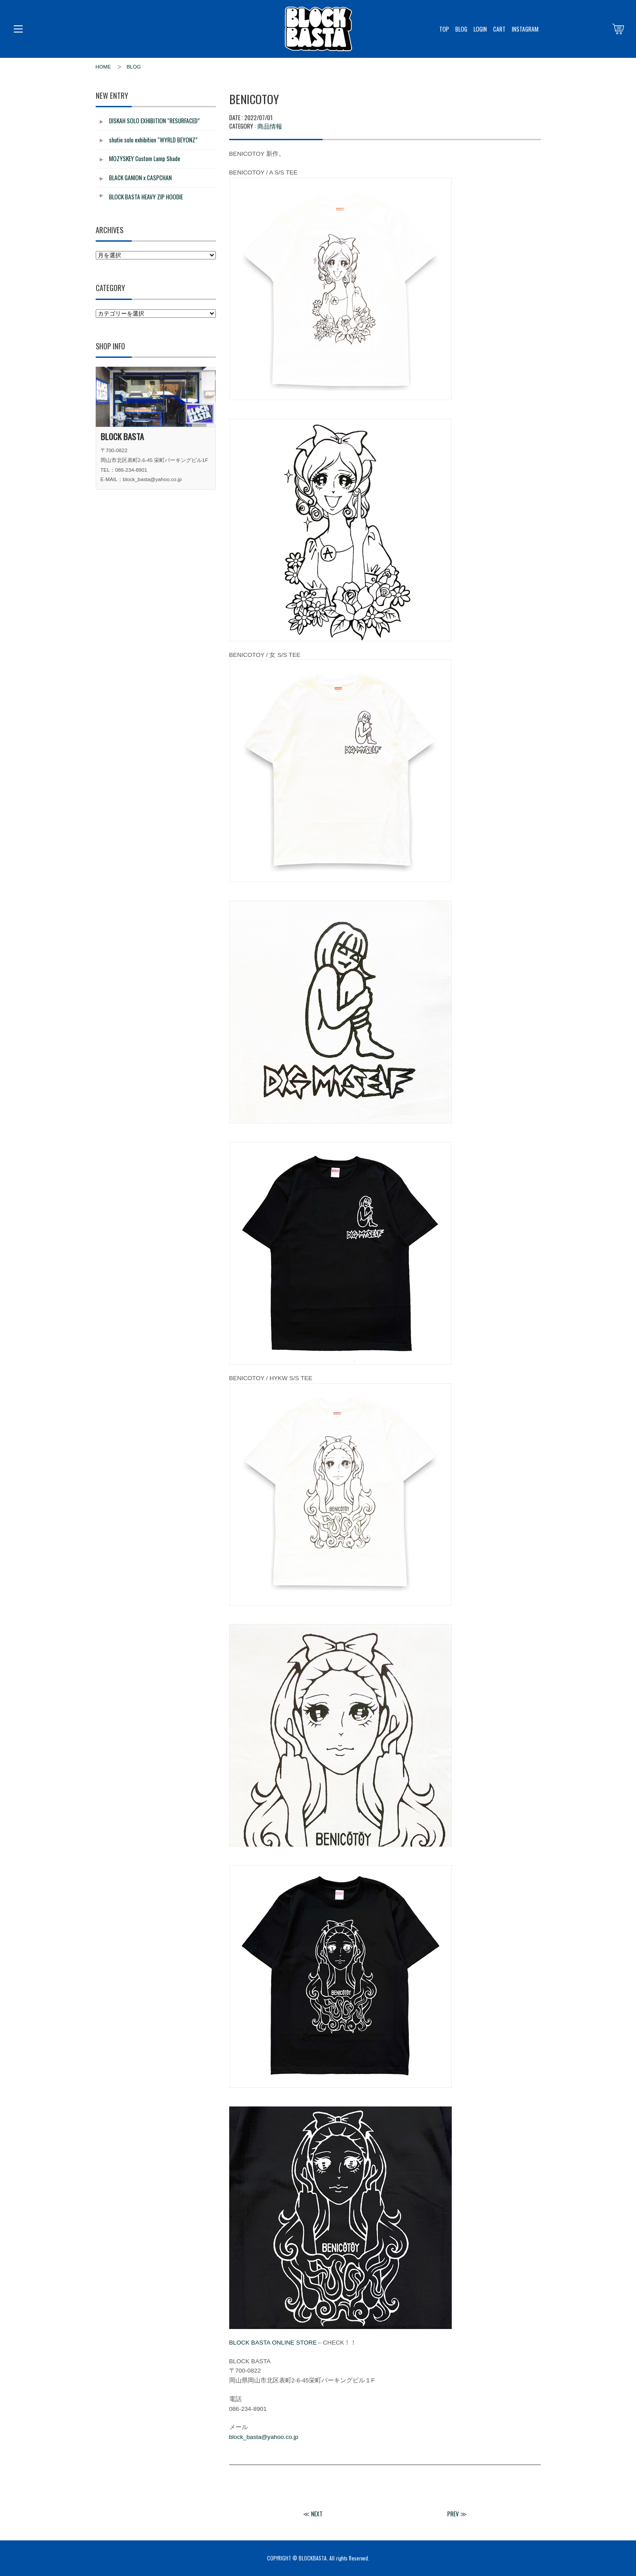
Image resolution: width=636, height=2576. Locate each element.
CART (499, 28)
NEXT (317, 2513)
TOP (444, 28)
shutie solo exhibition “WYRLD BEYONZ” (153, 139)
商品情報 (269, 125)
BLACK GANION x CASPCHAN (140, 177)
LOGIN (480, 28)
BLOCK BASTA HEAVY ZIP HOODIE (146, 196)
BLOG (461, 28)
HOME (103, 66)
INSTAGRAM (525, 28)
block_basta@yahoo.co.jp (264, 2437)
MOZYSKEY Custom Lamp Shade (144, 158)
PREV (453, 2513)
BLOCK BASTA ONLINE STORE (273, 2342)
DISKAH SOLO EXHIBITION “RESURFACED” (154, 120)
